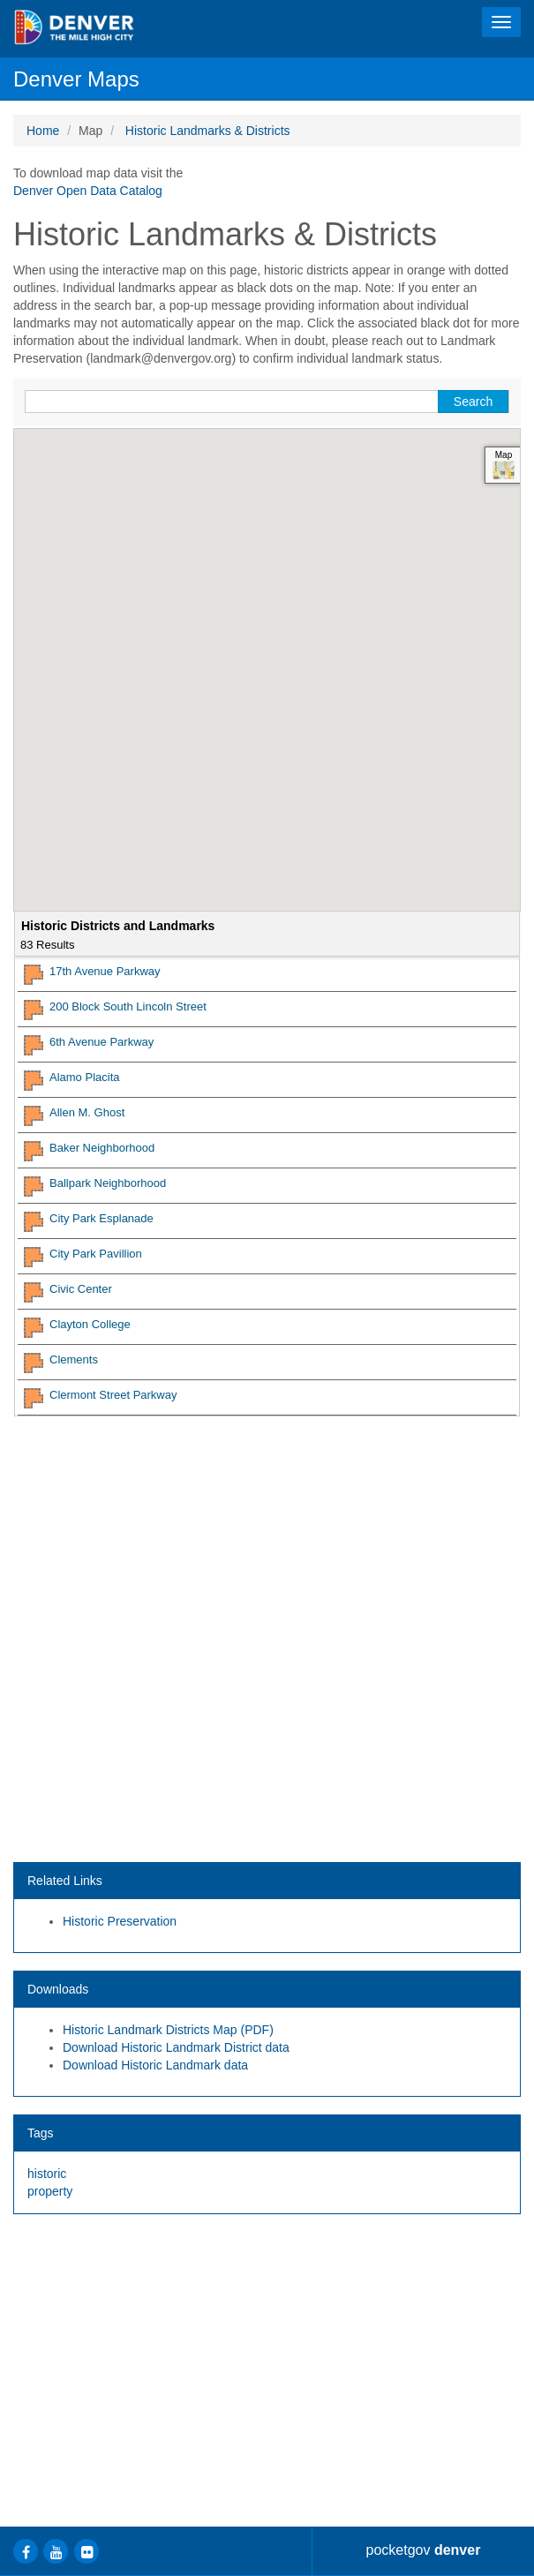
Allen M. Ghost (86, 1112)
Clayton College (90, 1324)
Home (42, 131)
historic (46, 2174)
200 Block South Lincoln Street (128, 1006)
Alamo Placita (84, 1077)
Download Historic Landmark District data (176, 2047)
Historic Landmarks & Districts (207, 131)
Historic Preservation (120, 1921)
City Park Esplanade (101, 1218)
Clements (73, 1359)
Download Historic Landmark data (155, 2065)
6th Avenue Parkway (101, 1041)
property (49, 2191)
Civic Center (80, 1289)
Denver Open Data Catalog (87, 191)
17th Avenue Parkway (105, 971)
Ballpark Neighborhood (107, 1183)
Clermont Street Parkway (113, 1394)
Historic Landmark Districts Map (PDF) (168, 2030)
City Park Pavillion (95, 1253)
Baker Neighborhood (101, 1147)
